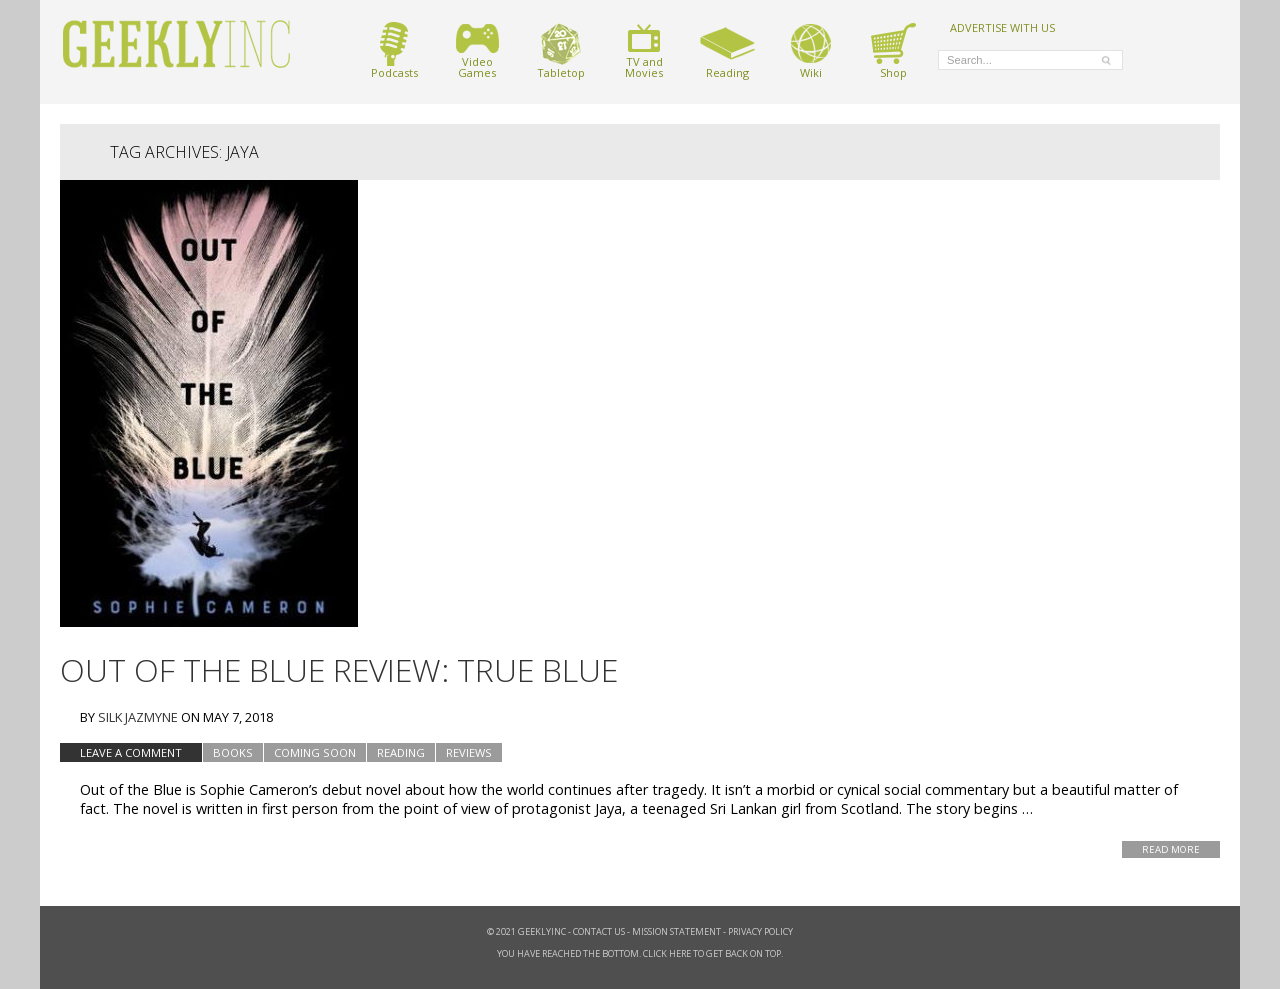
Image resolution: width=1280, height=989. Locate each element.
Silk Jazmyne (138, 717)
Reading (727, 50)
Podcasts (394, 50)
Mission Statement (676, 931)
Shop (893, 50)
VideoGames (477, 50)
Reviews (469, 752)
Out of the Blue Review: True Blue (339, 669)
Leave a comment (131, 752)
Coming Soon (315, 752)
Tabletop (561, 50)
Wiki (811, 50)
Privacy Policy (760, 931)
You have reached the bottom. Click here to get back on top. (640, 953)
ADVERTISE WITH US (1002, 27)
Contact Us (599, 931)
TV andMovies (644, 50)
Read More (1171, 849)
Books (233, 752)
